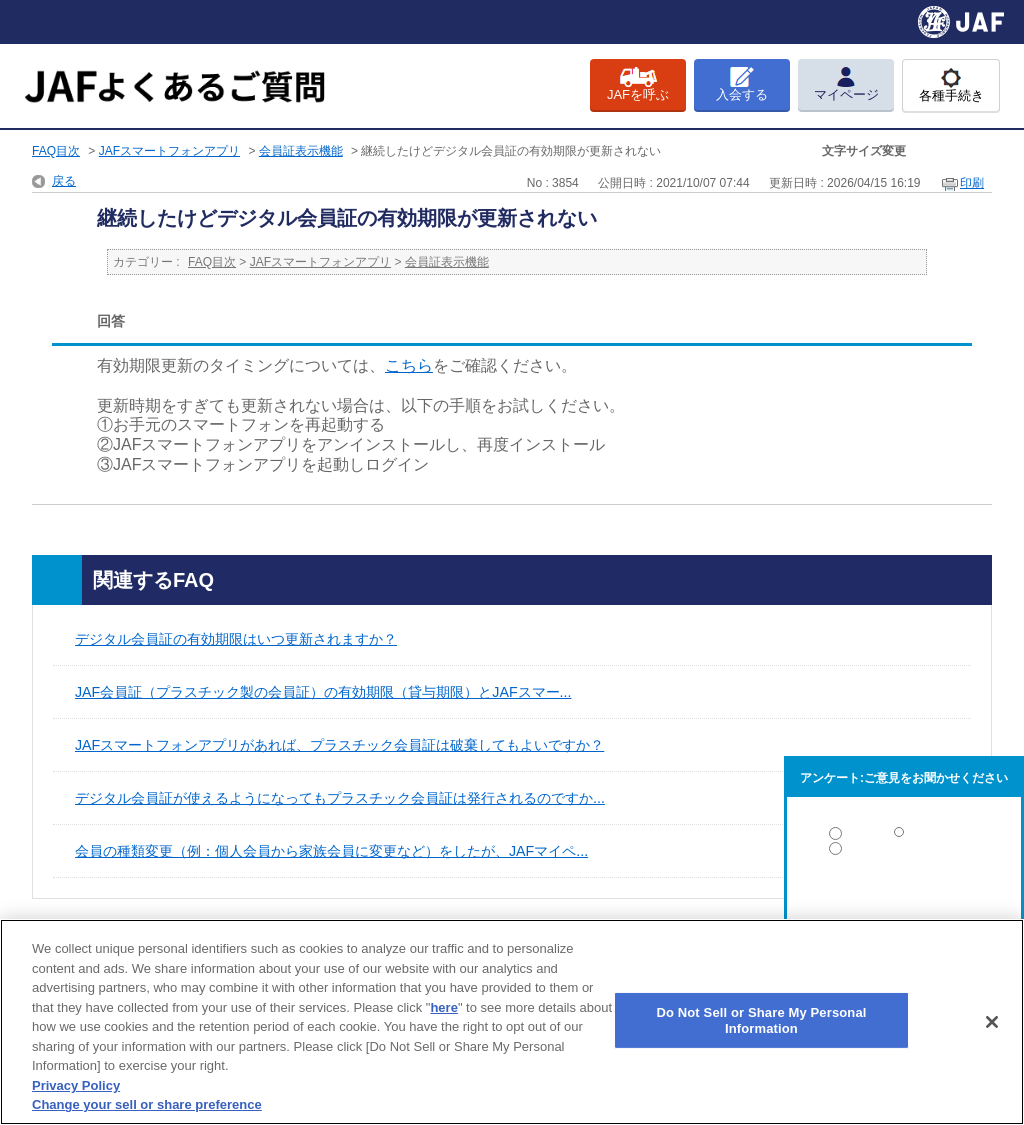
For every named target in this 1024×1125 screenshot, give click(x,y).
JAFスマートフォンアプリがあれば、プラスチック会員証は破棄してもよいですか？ (339, 745)
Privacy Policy (76, 1085)
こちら (409, 365)
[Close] (992, 1022)
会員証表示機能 (301, 151)
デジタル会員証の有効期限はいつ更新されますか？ (236, 639)
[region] (512, 1022)
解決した (904, 837)
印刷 (972, 183)
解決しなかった (904, 903)
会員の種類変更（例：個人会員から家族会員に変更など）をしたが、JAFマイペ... (331, 851)
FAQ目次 (56, 151)
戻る (64, 181)
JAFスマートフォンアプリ (169, 151)
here (443, 1007)
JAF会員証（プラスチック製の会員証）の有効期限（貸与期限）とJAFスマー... (323, 692)
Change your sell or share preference (147, 1104)
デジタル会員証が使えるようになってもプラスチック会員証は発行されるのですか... (340, 798)
